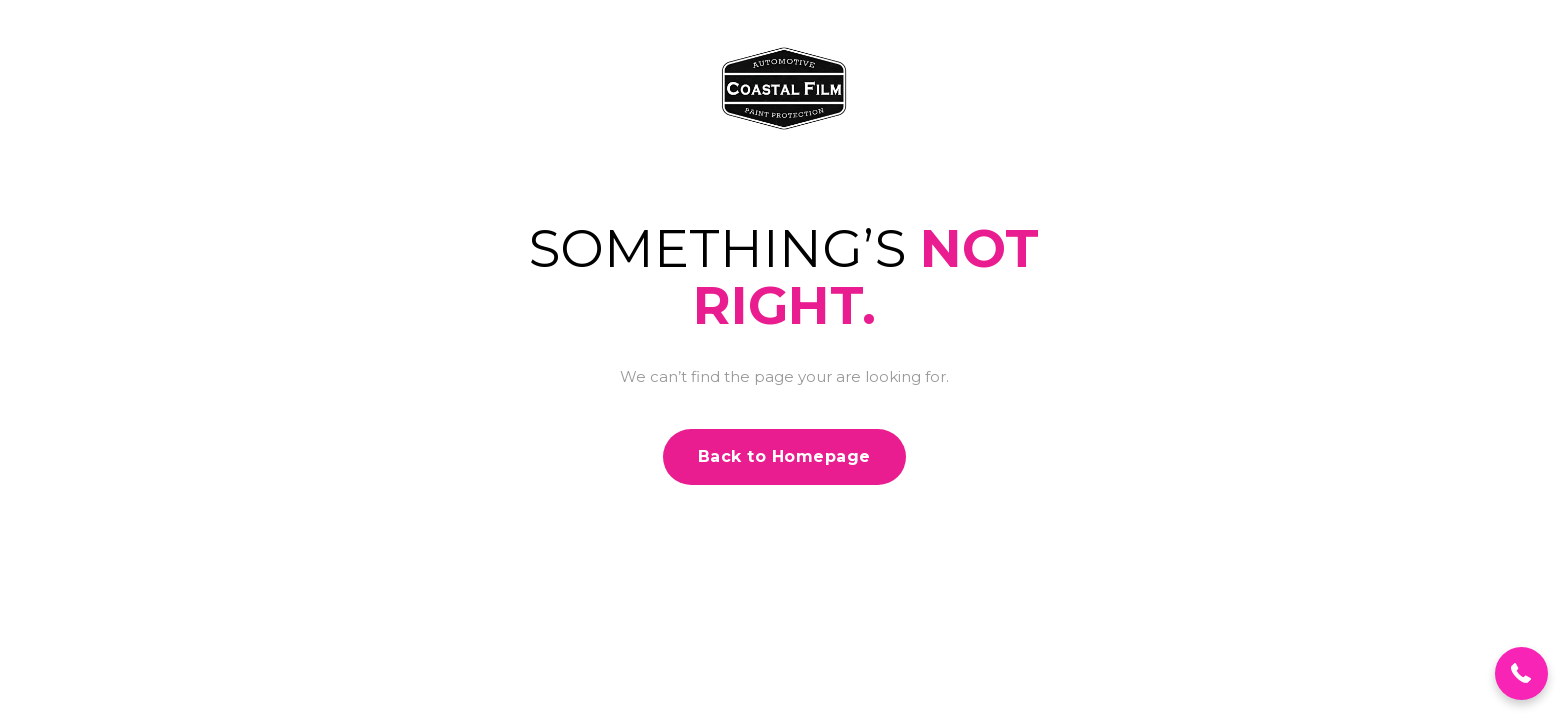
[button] (1521, 673)
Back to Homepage (784, 456)
